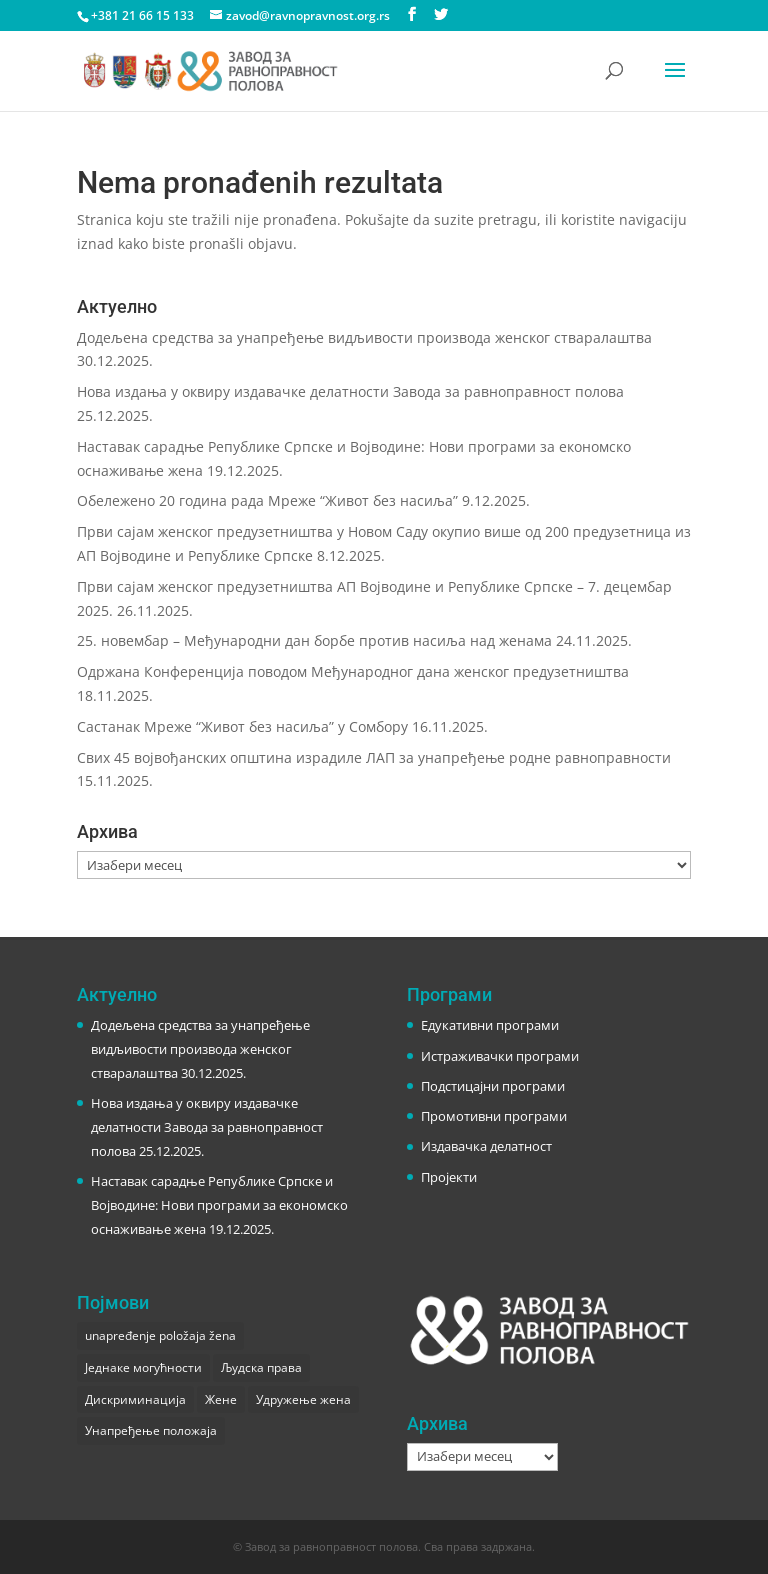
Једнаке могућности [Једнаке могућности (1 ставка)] (143, 1367)
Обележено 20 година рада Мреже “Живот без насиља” (267, 500)
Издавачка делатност (486, 1146)
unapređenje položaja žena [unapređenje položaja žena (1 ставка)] (160, 1335)
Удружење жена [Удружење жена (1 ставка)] (303, 1399)
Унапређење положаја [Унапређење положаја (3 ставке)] (151, 1430)
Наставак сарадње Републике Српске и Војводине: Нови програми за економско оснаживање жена (219, 1205)
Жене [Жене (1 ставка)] (221, 1399)
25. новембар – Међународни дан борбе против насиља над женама (314, 640)
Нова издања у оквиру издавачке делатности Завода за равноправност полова (350, 391)
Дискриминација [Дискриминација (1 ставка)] (135, 1399)
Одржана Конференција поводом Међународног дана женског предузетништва (353, 671)
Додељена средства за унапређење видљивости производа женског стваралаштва (364, 337)
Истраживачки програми (500, 1056)
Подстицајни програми (493, 1086)
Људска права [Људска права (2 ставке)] (261, 1367)
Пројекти (449, 1177)
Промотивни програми (494, 1116)
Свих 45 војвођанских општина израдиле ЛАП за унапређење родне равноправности (374, 757)
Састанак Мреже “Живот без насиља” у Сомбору (242, 726)
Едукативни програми (490, 1025)
